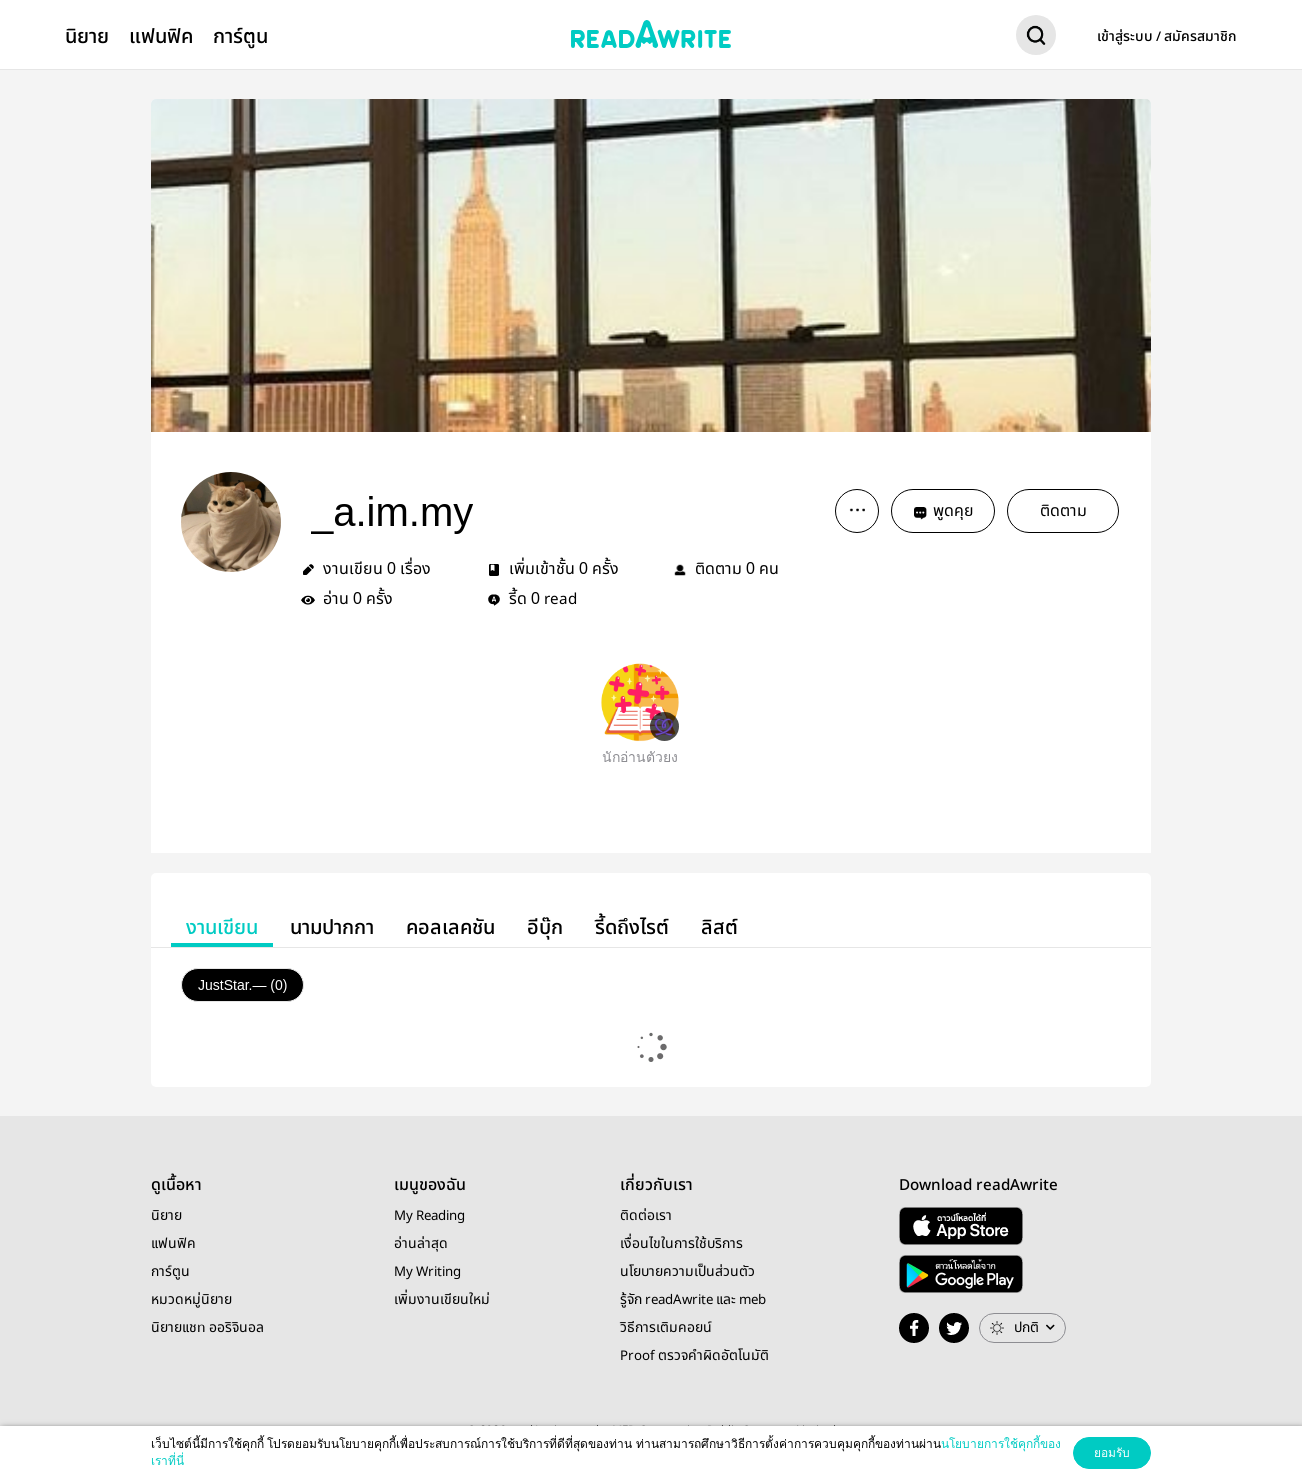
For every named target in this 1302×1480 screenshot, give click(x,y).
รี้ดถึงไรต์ (632, 927)
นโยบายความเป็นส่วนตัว (687, 1272)
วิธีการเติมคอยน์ (666, 1328)
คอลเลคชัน (450, 927)
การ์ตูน (240, 36)
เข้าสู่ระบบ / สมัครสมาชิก (1167, 37)
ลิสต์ (719, 927)
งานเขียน (222, 927)
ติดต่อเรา (646, 1216)
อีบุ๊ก (545, 927)
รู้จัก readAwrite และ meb (693, 1300)
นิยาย (87, 36)
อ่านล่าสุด (421, 1244)
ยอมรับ (1112, 1453)
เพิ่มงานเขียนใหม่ (442, 1300)
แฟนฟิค (161, 36)
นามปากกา (332, 927)
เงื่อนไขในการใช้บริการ (681, 1244)
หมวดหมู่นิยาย (191, 1300)
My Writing (427, 1272)
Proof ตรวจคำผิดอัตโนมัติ (694, 1356)
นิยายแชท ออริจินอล (207, 1328)
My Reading (429, 1216)
